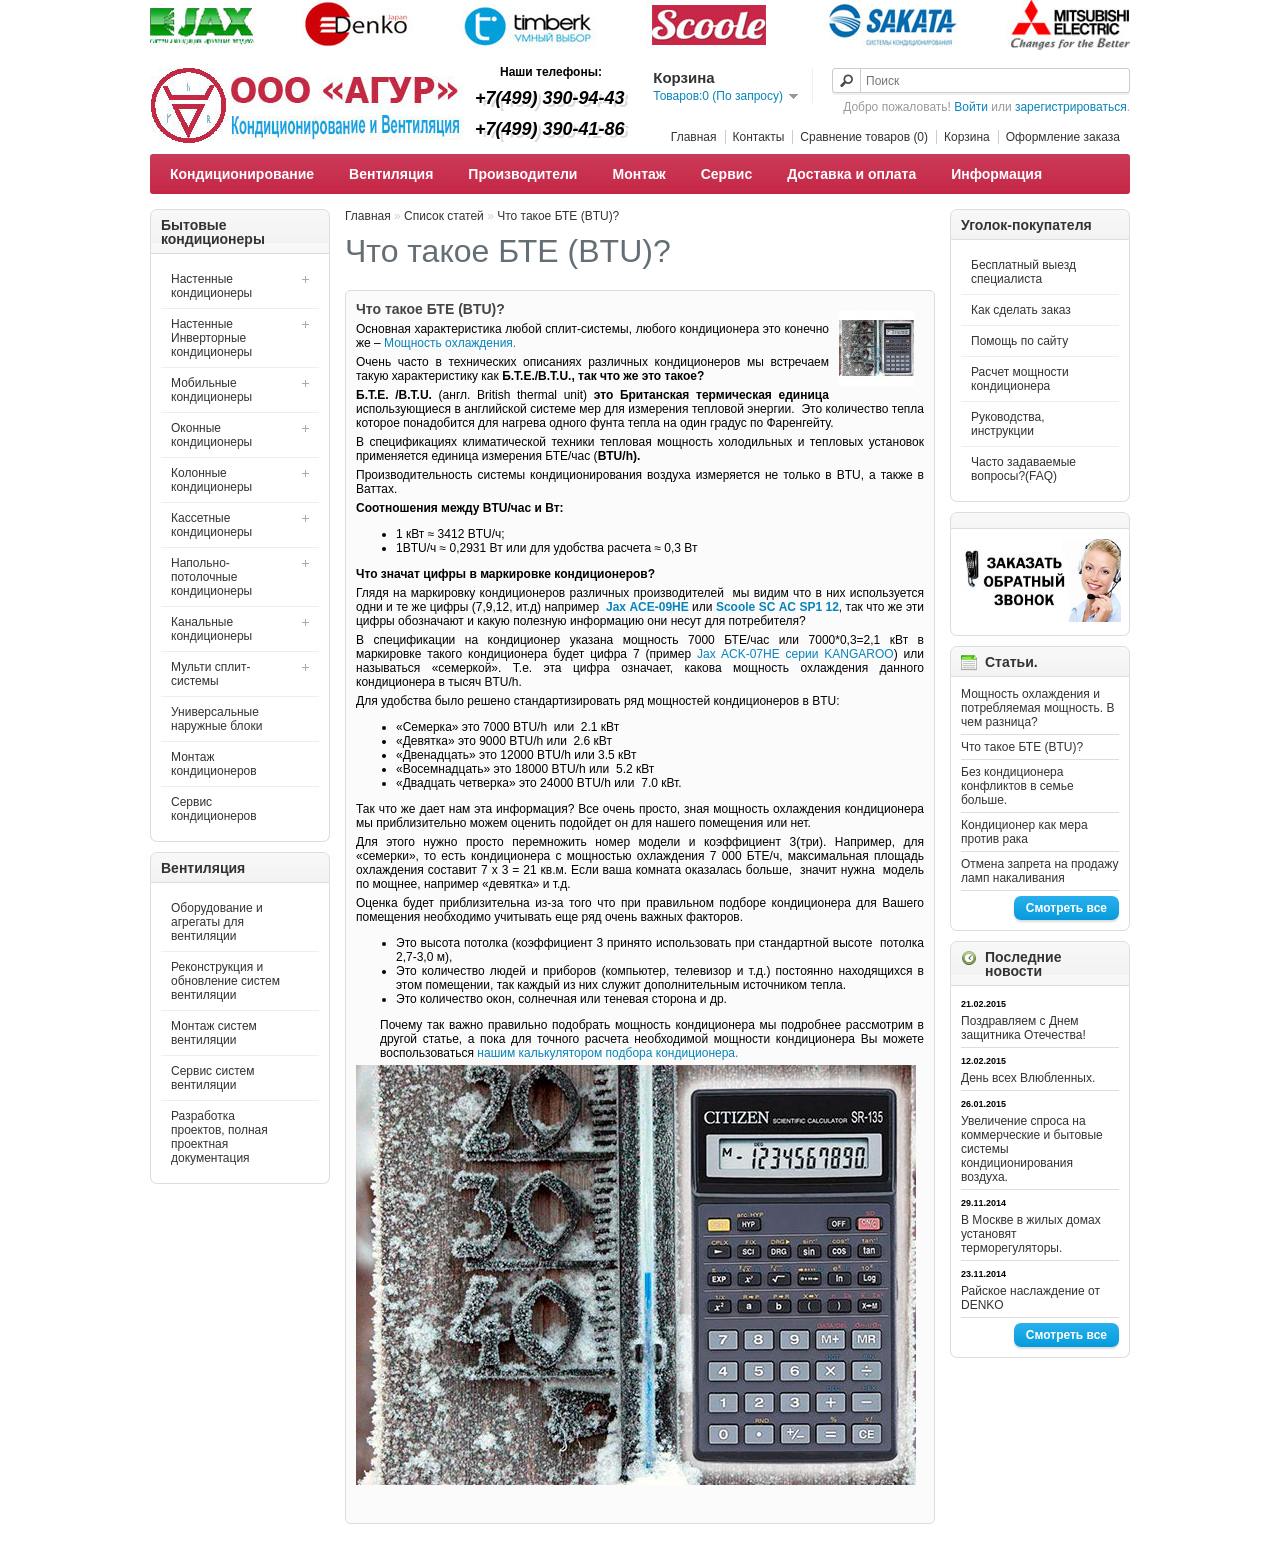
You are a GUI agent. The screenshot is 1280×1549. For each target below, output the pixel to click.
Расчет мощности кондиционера (1020, 379)
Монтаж (638, 174)
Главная (694, 137)
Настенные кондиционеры (211, 286)
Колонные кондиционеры (211, 480)
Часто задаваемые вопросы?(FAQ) (1023, 469)
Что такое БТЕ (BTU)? (1022, 747)
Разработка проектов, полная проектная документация (219, 1137)
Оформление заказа (1063, 137)
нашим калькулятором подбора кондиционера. (607, 1053)
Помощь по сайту (1019, 341)
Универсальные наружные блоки (216, 719)
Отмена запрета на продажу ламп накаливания (1039, 871)
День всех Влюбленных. (1028, 1078)
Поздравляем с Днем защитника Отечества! (1023, 1028)
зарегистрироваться (1071, 107)
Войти (971, 107)
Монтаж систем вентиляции (214, 1033)
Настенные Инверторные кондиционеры (211, 338)
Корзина (967, 137)
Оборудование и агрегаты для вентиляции (217, 922)
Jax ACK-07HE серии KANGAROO (795, 654)
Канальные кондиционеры (211, 629)
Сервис (726, 174)
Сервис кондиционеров (214, 809)
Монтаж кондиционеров (214, 764)
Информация (996, 174)
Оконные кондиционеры (211, 435)
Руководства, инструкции (1007, 424)
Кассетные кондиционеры (211, 525)
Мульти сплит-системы (210, 674)
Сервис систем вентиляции (212, 1078)
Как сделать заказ (1021, 310)
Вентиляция (391, 174)
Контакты (759, 137)
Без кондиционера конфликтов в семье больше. (1017, 786)
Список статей (444, 216)
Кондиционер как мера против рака (1024, 832)
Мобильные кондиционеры (211, 390)
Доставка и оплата (851, 174)
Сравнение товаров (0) (864, 137)
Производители (522, 174)
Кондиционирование (242, 174)
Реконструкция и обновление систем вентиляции (225, 981)
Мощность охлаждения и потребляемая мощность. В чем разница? (1037, 708)
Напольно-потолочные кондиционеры (211, 577)
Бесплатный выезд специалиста (1023, 272)
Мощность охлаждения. (450, 343)
